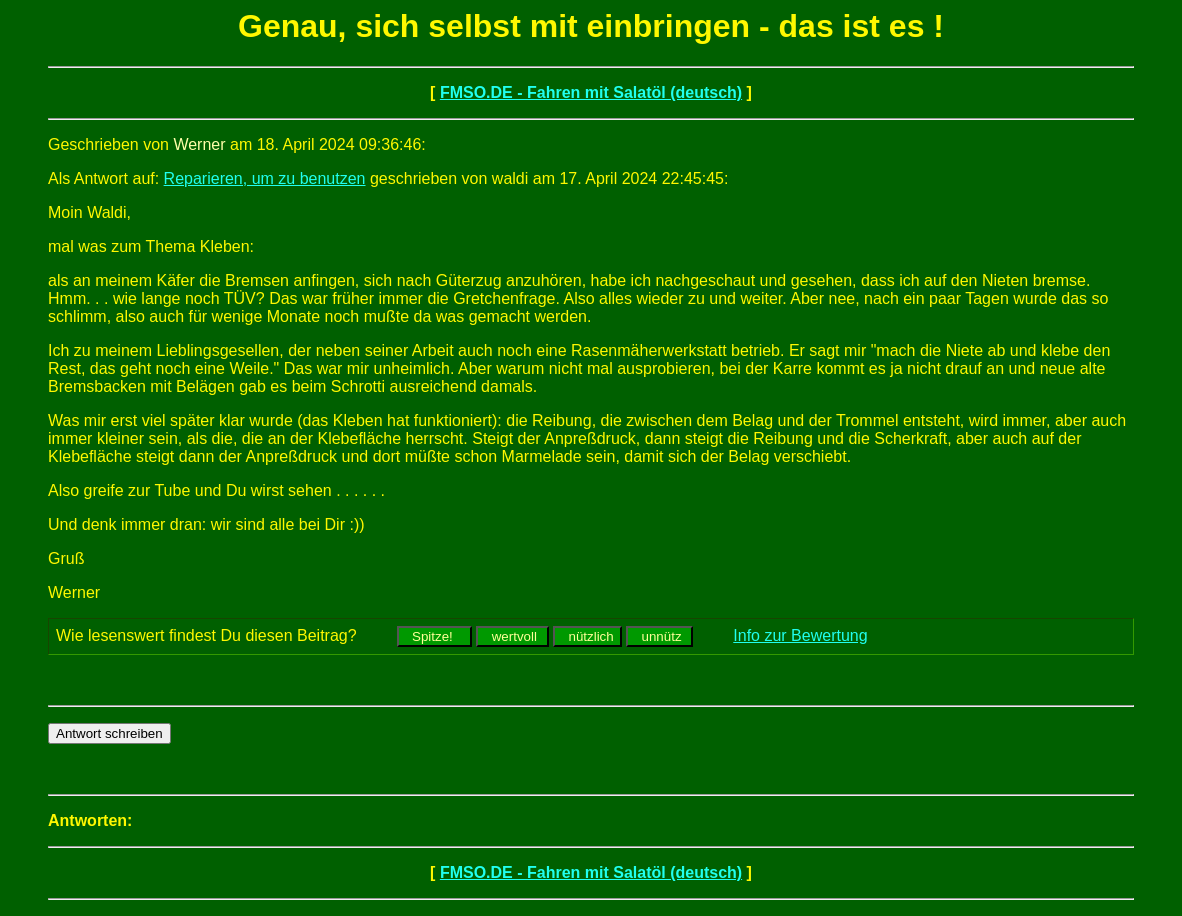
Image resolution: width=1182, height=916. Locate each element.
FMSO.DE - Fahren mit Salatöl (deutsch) (591, 92)
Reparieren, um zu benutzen (265, 178)
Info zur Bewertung (800, 635)
